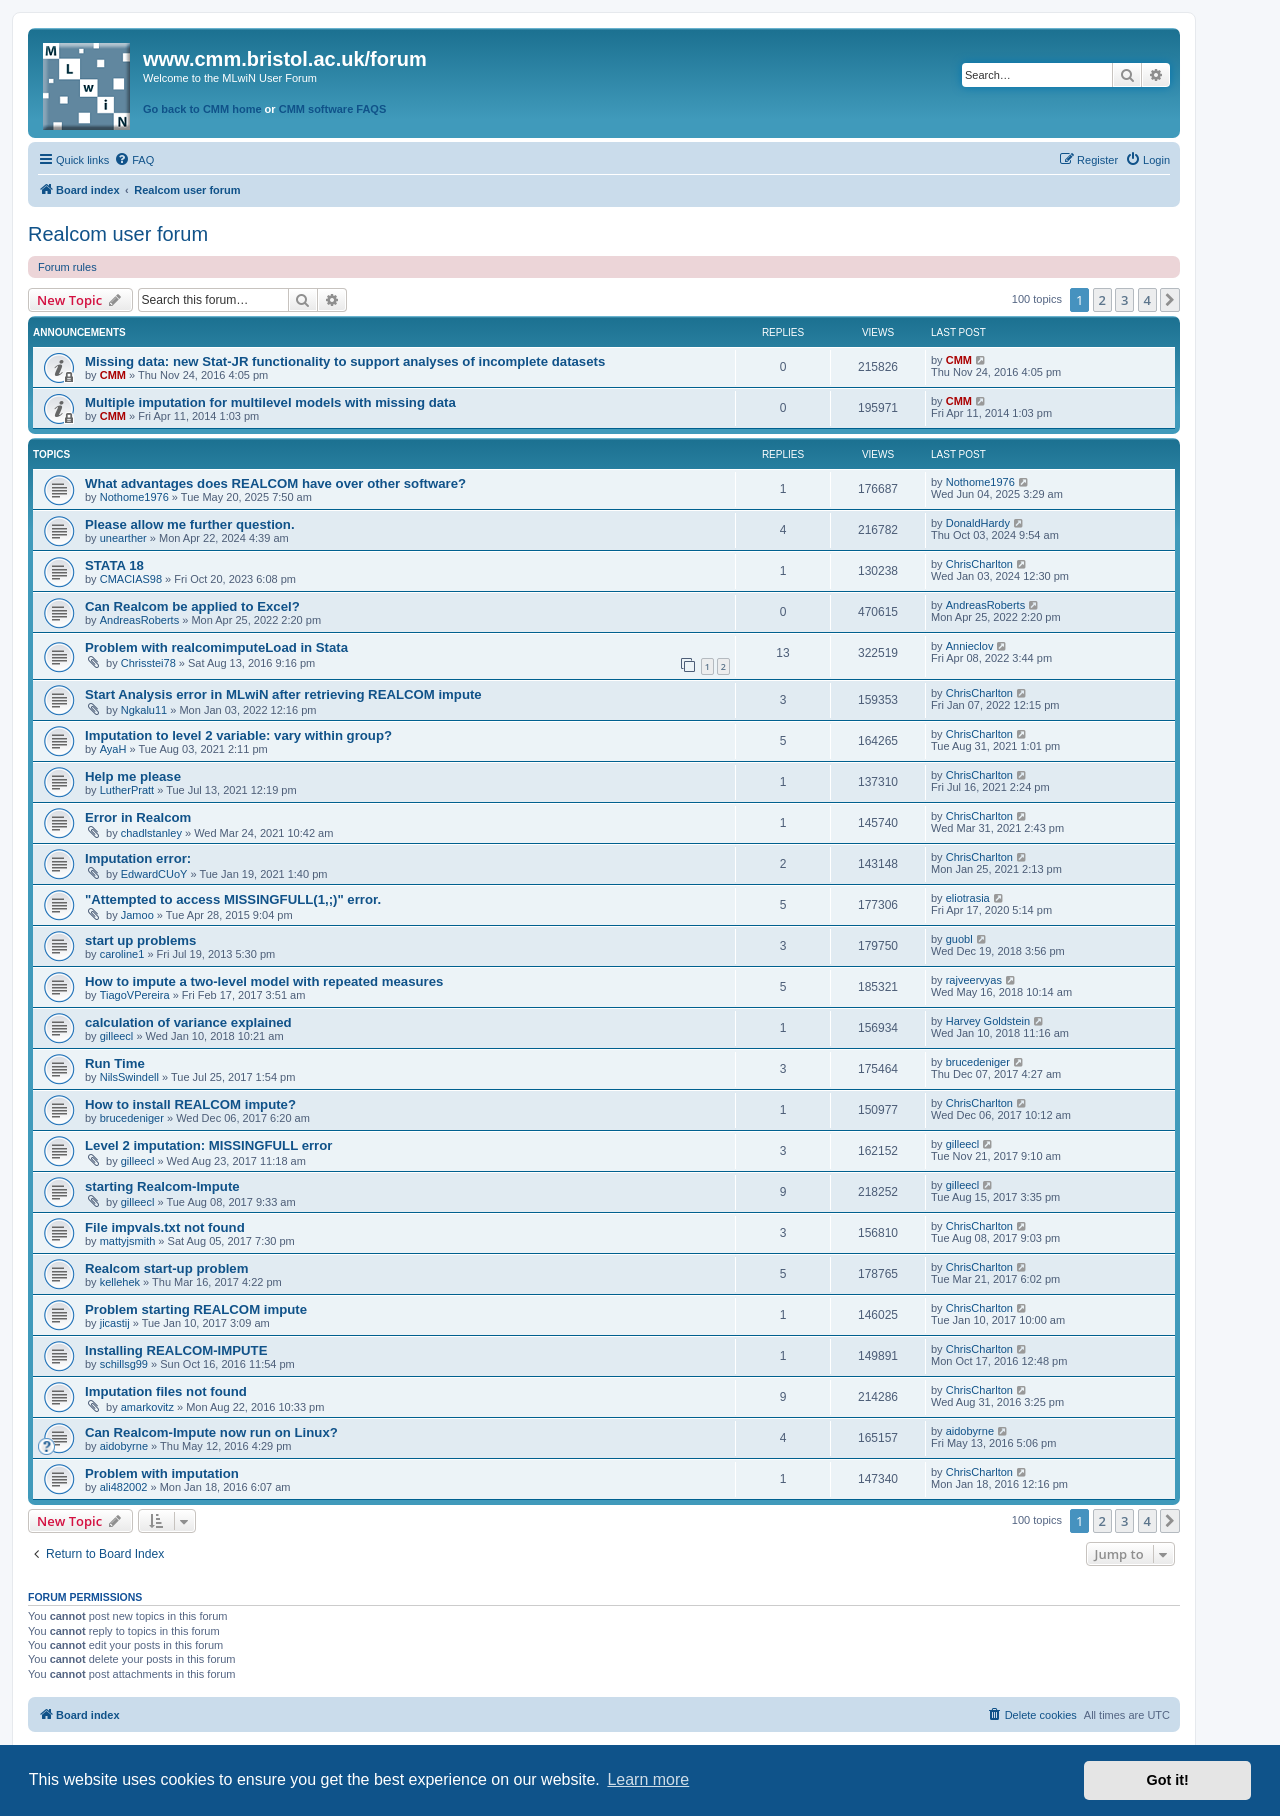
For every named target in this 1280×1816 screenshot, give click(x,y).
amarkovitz (147, 1407)
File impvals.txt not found (165, 1227)
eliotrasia (968, 898)
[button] (1170, 300)
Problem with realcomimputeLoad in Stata (216, 647)
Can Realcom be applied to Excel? (192, 606)
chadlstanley (151, 833)
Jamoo (137, 915)
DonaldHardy (978, 523)
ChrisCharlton (979, 564)
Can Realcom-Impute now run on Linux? (211, 1432)
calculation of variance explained (188, 1022)
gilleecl (117, 1036)
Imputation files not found (166, 1391)
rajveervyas (974, 980)
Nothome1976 (134, 497)
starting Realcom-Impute (162, 1186)
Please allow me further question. (190, 524)
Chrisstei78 (148, 663)
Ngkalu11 (144, 710)
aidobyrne (124, 1446)
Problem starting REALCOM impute (196, 1309)
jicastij (115, 1323)
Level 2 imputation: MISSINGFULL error (208, 1145)
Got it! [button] (1168, 1780)
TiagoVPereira (135, 995)
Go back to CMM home (202, 109)
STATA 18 (114, 565)
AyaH (113, 749)
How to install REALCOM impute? (190, 1104)
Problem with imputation (162, 1473)
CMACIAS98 (131, 579)
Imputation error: (138, 858)
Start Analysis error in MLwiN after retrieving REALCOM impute (283, 694)
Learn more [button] (648, 1779)
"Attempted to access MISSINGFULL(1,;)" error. (233, 899)
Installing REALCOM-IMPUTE (176, 1350)
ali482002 (124, 1487)
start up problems (140, 940)
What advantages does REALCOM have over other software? (275, 483)
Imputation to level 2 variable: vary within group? (238, 735)
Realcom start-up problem (166, 1268)
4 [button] (1147, 300)
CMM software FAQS (333, 109)
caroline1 (122, 954)
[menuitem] (134, 160)
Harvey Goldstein (988, 1021)
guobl (959, 939)
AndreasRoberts (140, 620)
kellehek (120, 1282)
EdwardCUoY (154, 874)
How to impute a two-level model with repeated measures (264, 981)
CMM (113, 375)
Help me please (133, 776)
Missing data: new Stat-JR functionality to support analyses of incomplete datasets (345, 361)
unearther (123, 538)
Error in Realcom (138, 817)
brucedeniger (978, 1062)
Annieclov (970, 646)
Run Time (115, 1063)
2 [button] (1102, 300)
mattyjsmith (128, 1241)
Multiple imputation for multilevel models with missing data (270, 402)
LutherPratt (127, 790)
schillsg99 (124, 1364)
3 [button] (1124, 300)
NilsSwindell (129, 1077)
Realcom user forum (118, 234)
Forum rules (67, 267)
